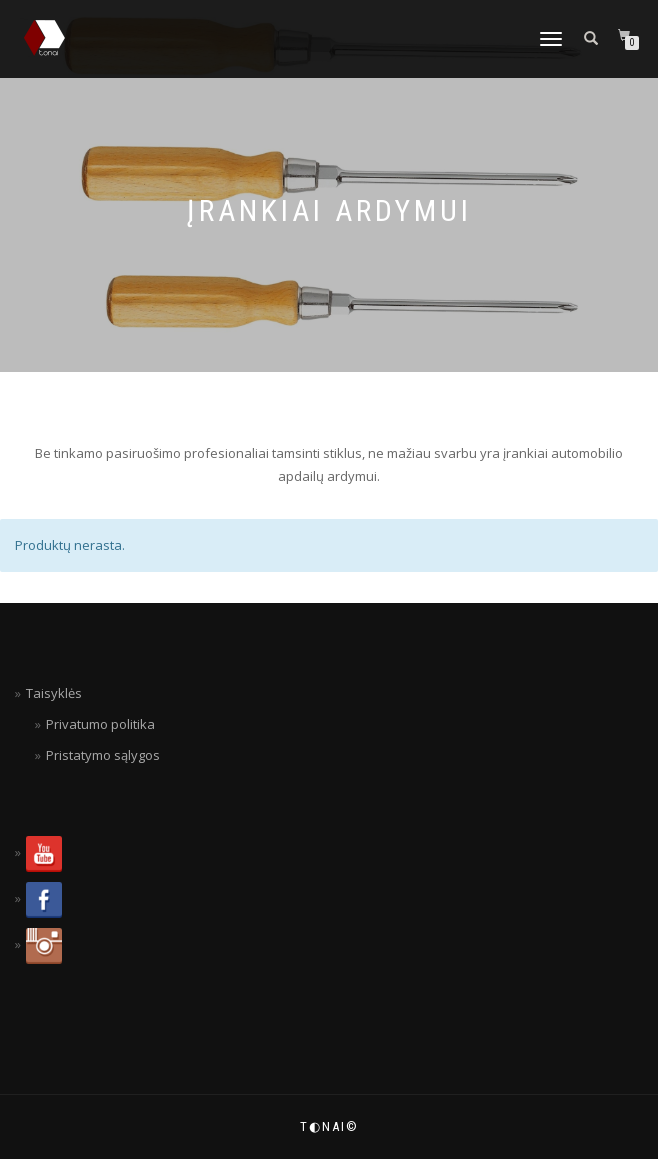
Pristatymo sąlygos (103, 755)
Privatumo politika (100, 724)
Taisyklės (54, 693)
